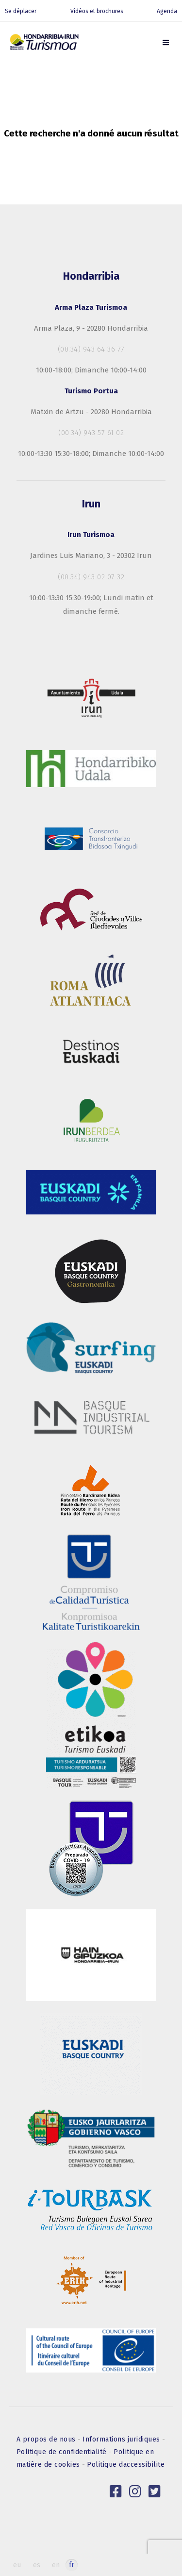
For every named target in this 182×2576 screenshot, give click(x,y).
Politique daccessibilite (126, 2464)
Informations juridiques (122, 2439)
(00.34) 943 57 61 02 (91, 432)
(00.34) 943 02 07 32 (91, 576)
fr (71, 2564)
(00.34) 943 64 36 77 (91, 349)
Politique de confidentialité (63, 2452)
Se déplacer (20, 11)
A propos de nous (47, 2439)
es (36, 2565)
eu (17, 2565)
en (56, 2565)
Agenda (167, 11)
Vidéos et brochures (96, 11)
